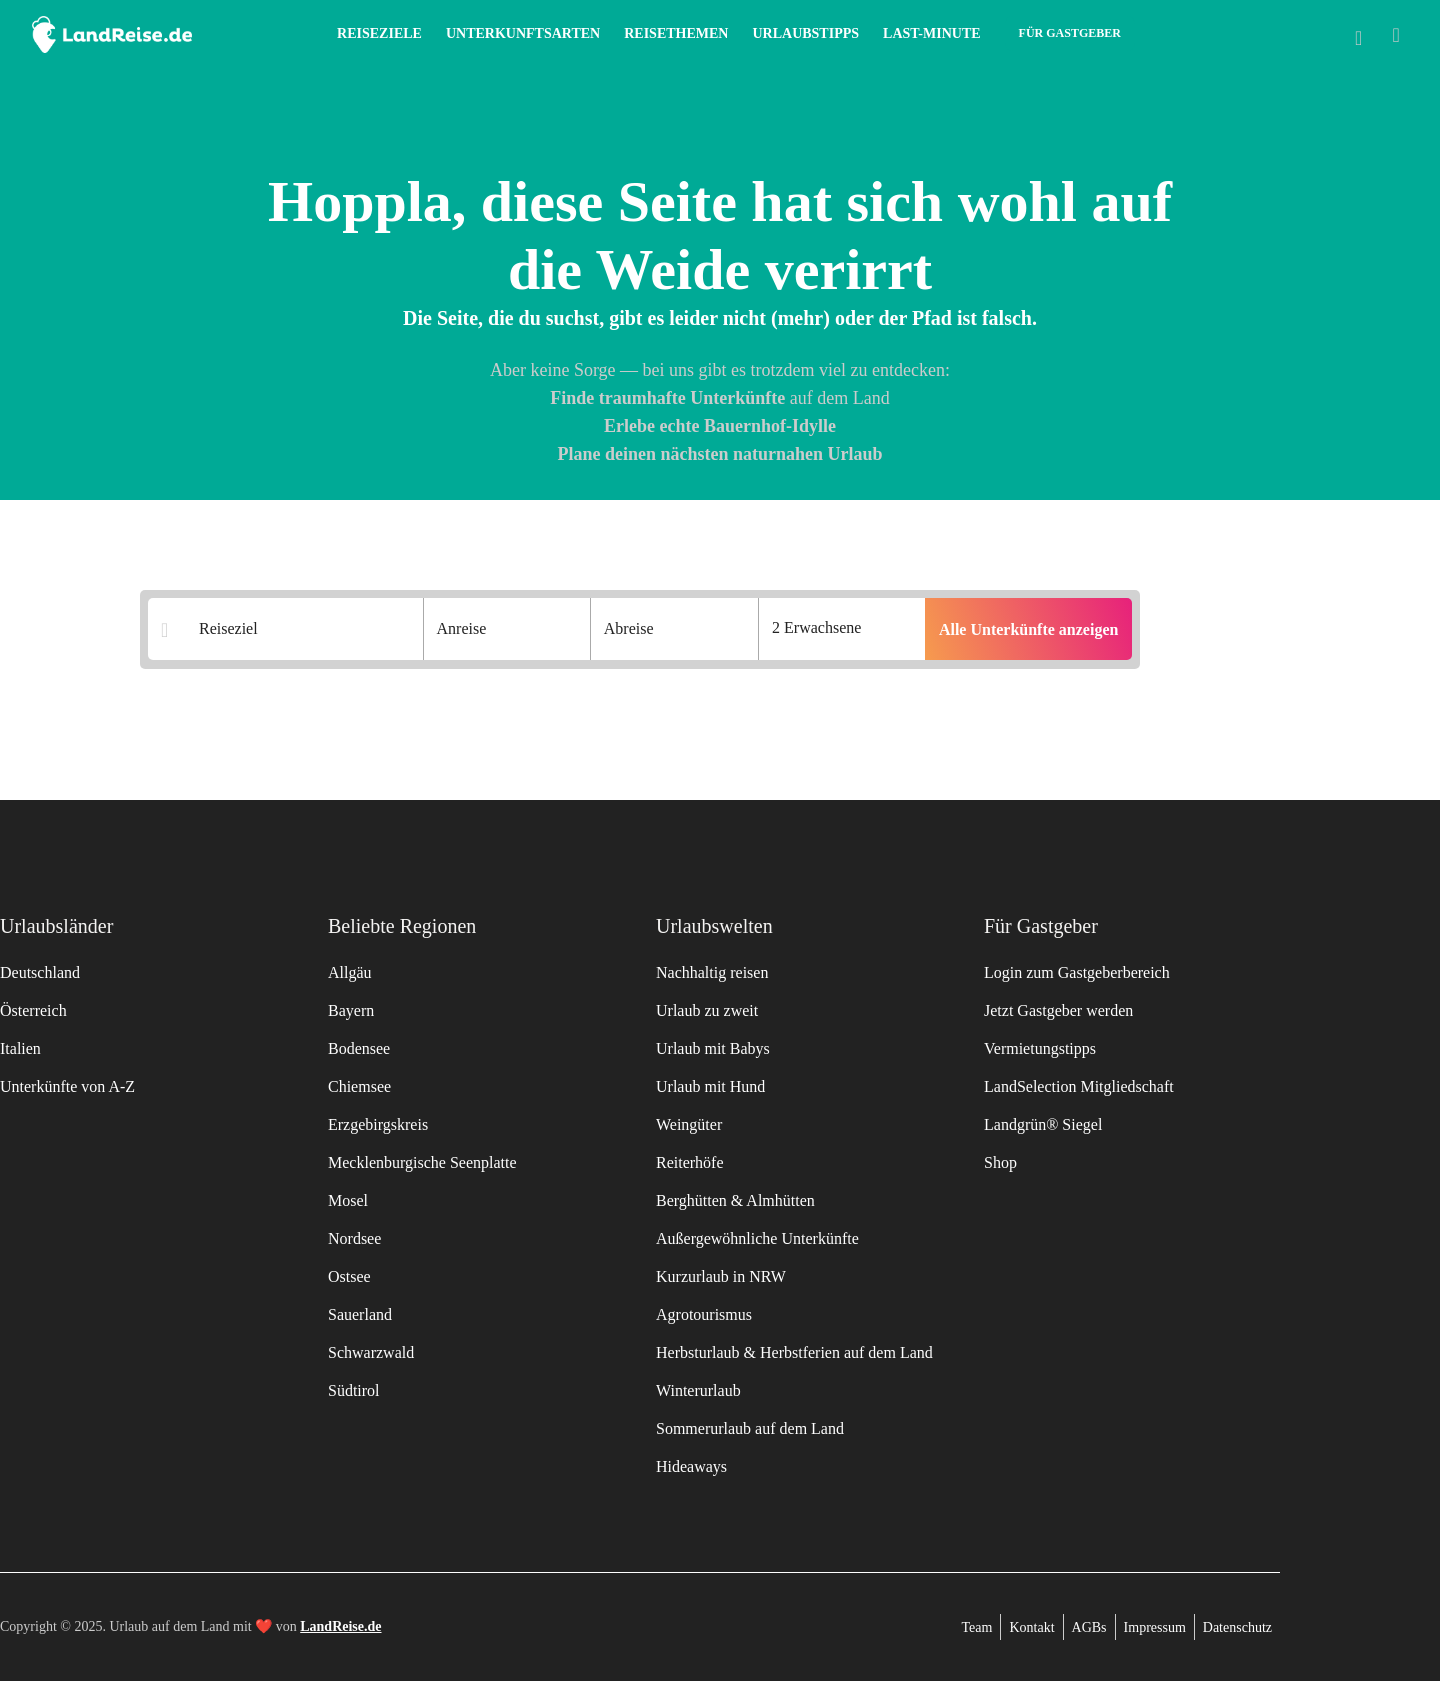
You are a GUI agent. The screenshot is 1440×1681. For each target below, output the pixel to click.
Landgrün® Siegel (1043, 1124)
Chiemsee (359, 1086)
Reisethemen (676, 33)
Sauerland (360, 1314)
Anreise (462, 628)
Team (977, 1627)
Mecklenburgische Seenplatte (422, 1162)
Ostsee (349, 1276)
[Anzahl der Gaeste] (842, 629)
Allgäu (350, 972)
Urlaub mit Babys (713, 1048)
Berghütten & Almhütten (735, 1200)
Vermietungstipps (1040, 1048)
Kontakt (1031, 1627)
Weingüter (689, 1124)
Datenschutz (1237, 1627)
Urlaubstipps (805, 33)
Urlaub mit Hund (710, 1086)
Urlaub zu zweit (707, 1010)
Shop (1000, 1162)
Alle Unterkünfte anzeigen (1029, 629)
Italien (20, 1048)
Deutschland (40, 972)
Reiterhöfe (690, 1162)
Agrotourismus (704, 1314)
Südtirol (354, 1390)
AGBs (1089, 1627)
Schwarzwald (371, 1352)
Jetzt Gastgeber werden (1058, 1010)
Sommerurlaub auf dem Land (750, 1428)
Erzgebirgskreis (378, 1124)
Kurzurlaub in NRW (721, 1276)
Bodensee (359, 1048)
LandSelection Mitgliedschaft (1079, 1086)
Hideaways (691, 1466)
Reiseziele (379, 33)
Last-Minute (932, 33)
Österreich (33, 1010)
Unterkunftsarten (523, 33)
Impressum (1155, 1627)
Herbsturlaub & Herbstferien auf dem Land (794, 1352)
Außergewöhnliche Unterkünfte (757, 1238)
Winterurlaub (698, 1390)
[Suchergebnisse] (298, 630)
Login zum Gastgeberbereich (1077, 972)
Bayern (351, 1010)
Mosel (348, 1200)
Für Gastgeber (1070, 33)
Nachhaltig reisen (712, 972)
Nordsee (354, 1238)
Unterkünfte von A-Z (67, 1086)
